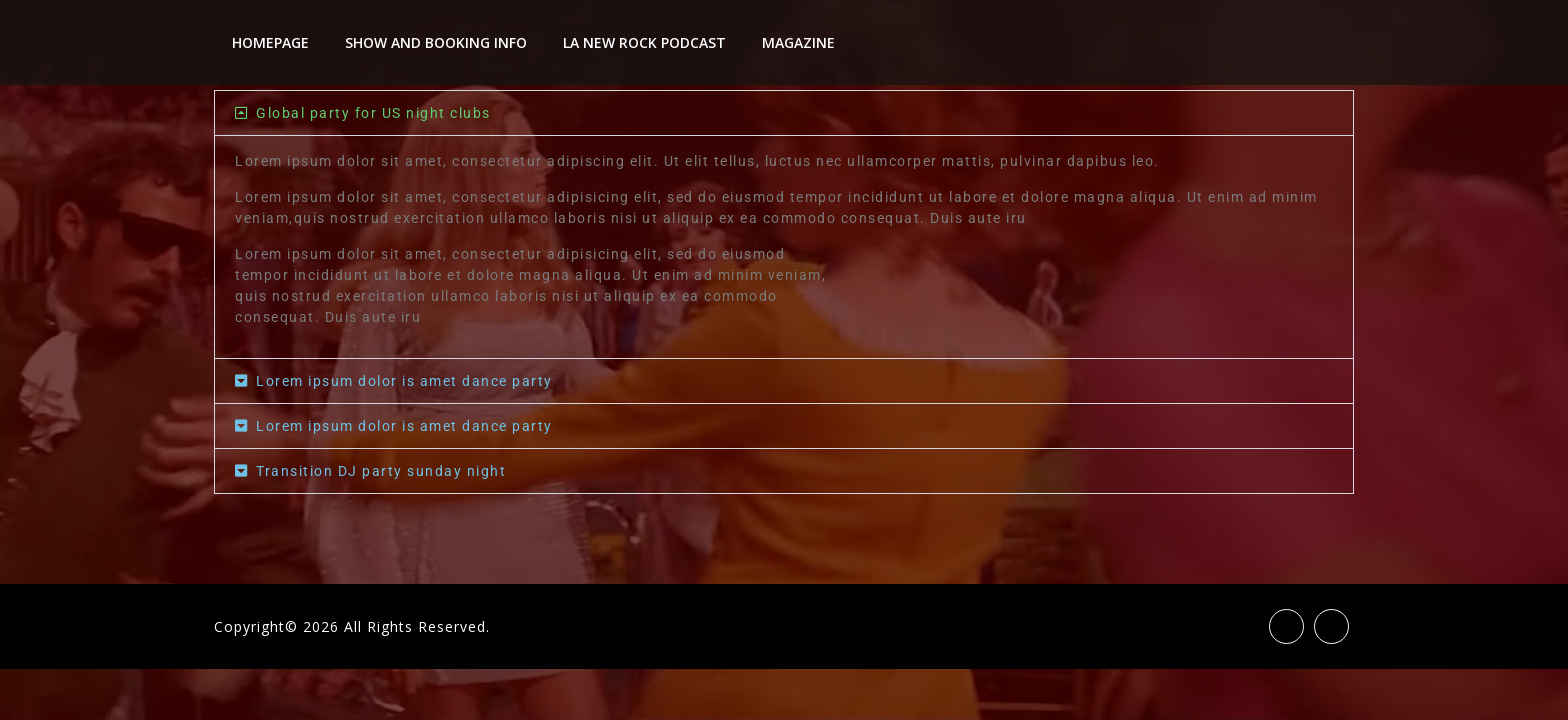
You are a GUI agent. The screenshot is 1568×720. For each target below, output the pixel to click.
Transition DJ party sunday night (381, 471)
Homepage (270, 42)
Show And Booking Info (436, 42)
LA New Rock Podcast (644, 42)
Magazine (798, 42)
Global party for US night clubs (373, 113)
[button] (784, 113)
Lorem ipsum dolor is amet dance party (404, 381)
